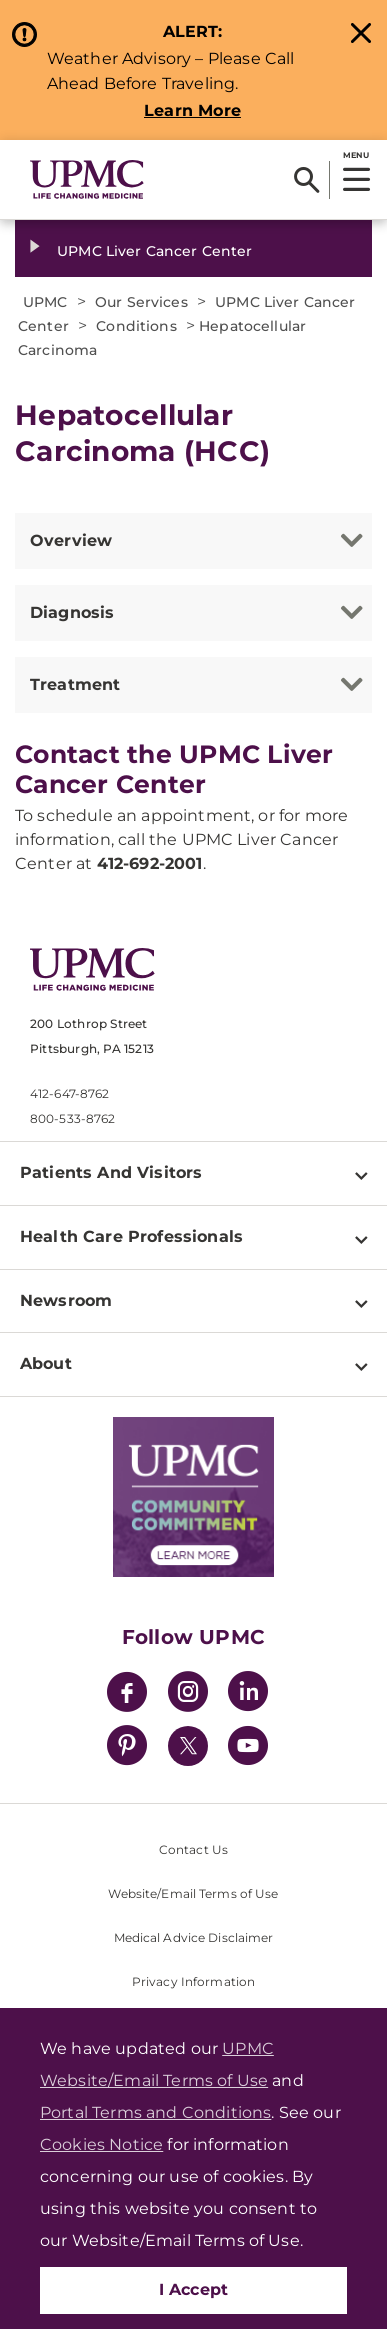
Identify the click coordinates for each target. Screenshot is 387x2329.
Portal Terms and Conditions (155, 2112)
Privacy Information (193, 1981)
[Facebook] (127, 1694)
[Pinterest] (127, 1748)
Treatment (75, 684)
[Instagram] (188, 1694)
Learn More (192, 110)
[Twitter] (188, 1746)
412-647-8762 (69, 1093)
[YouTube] (248, 1748)
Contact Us (193, 1849)
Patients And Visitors (111, 1172)
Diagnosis (72, 612)
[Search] (306, 180)
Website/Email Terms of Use (193, 1893)
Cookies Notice (101, 2144)
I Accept (194, 2289)
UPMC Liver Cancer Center (154, 251)
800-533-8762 (72, 1118)
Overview (71, 540)
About (46, 1363)
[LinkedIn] (248, 1694)
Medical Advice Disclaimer (194, 1937)
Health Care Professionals (131, 1236)
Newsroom (66, 1300)
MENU (355, 155)
